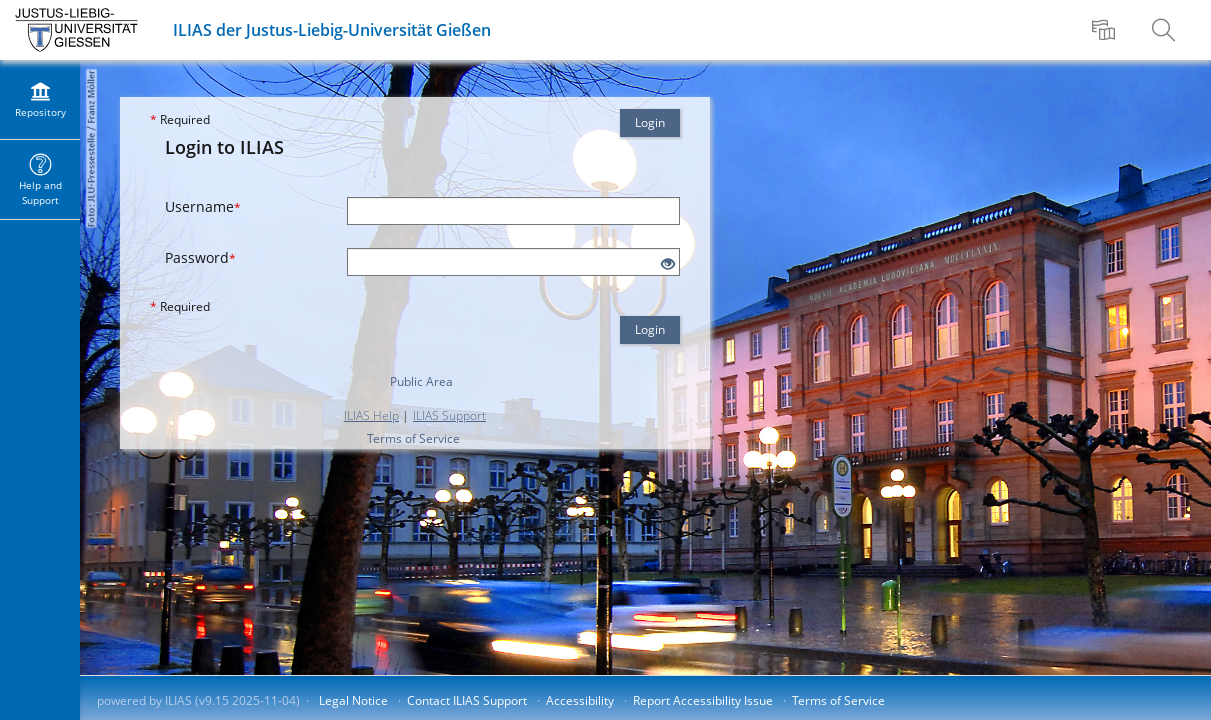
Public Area (421, 381)
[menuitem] (1106, 30)
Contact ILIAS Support (467, 700)
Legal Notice (353, 700)
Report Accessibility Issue (703, 700)
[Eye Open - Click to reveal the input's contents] (668, 264)
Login (650, 122)
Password (200, 257)
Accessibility (580, 700)
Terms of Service (413, 438)
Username (203, 206)
